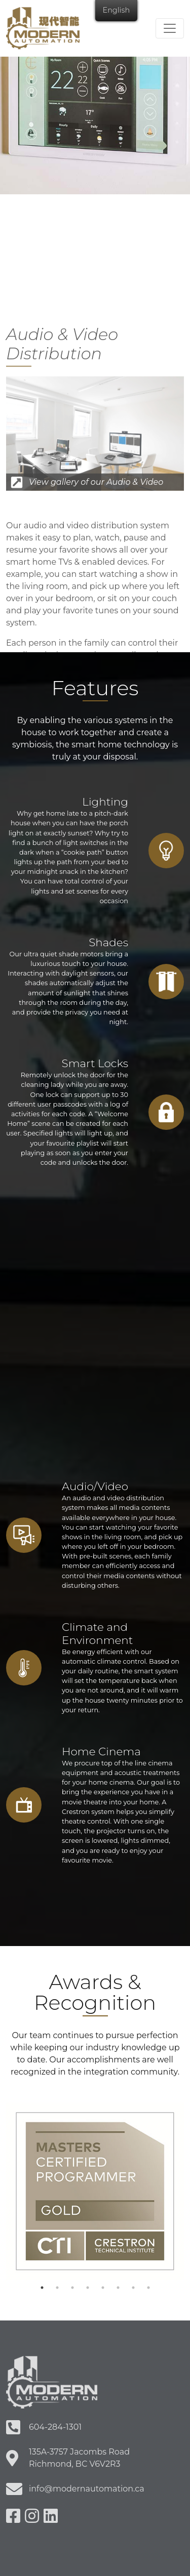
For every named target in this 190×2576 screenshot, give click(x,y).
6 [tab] (118, 2288)
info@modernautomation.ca (86, 2489)
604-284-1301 (55, 2427)
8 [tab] (148, 2288)
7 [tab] (133, 2288)
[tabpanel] (95, 2191)
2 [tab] (57, 2288)
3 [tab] (72, 2288)
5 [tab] (103, 2288)
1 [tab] (42, 2288)
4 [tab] (88, 2288)
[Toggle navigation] (170, 28)
